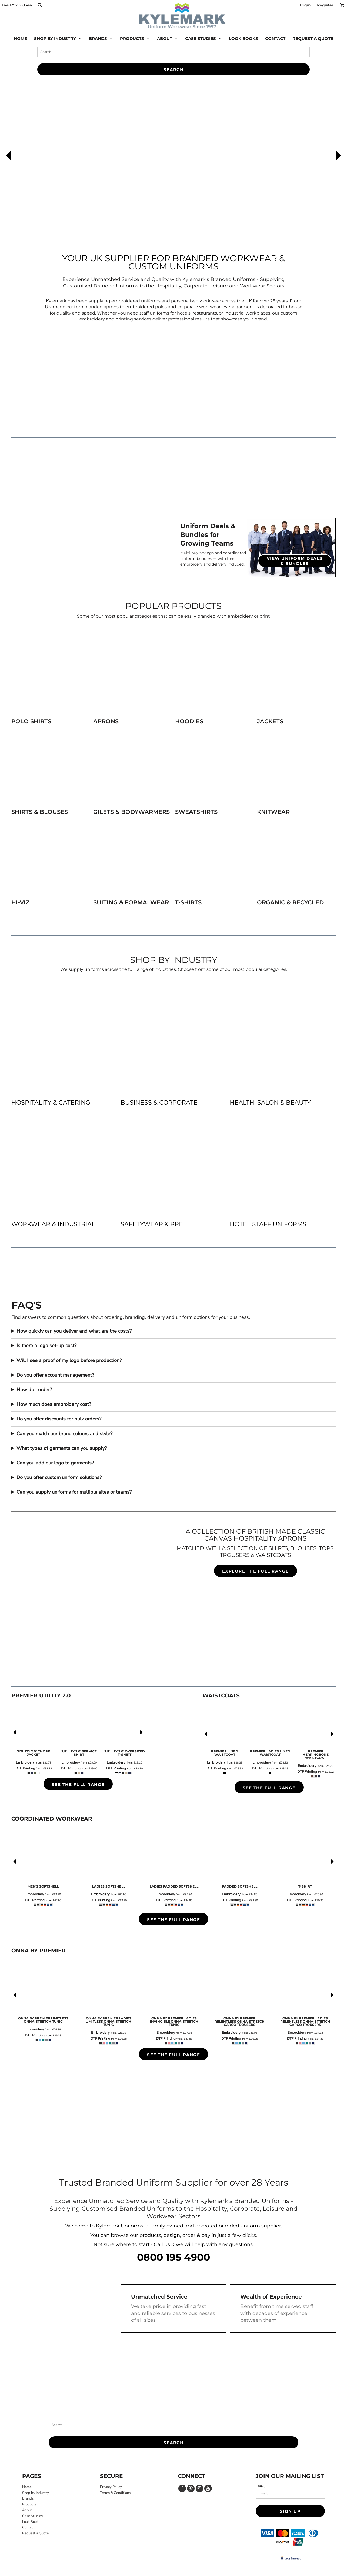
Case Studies (32, 2516)
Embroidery (25, 1762)
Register (325, 5)
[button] (39, 5)
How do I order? (34, 1389)
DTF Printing (25, 1768)
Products (29, 2504)
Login (305, 5)
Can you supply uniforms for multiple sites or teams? (74, 1492)
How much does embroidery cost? (53, 1404)
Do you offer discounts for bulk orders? (58, 1419)
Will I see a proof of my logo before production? (69, 1360)
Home (27, 2486)
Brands (28, 2498)
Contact (28, 2527)
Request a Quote (35, 2533)
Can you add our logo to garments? (55, 1463)
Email (260, 2486)
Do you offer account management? (55, 1375)
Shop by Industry (35, 2492)
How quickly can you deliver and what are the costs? (74, 1331)
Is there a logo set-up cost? (46, 1345)
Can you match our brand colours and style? (64, 1433)
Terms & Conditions (115, 2492)
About (27, 2510)
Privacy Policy (111, 2486)
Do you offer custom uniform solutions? (59, 1477)
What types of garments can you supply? (61, 1448)
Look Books (31, 2521)
